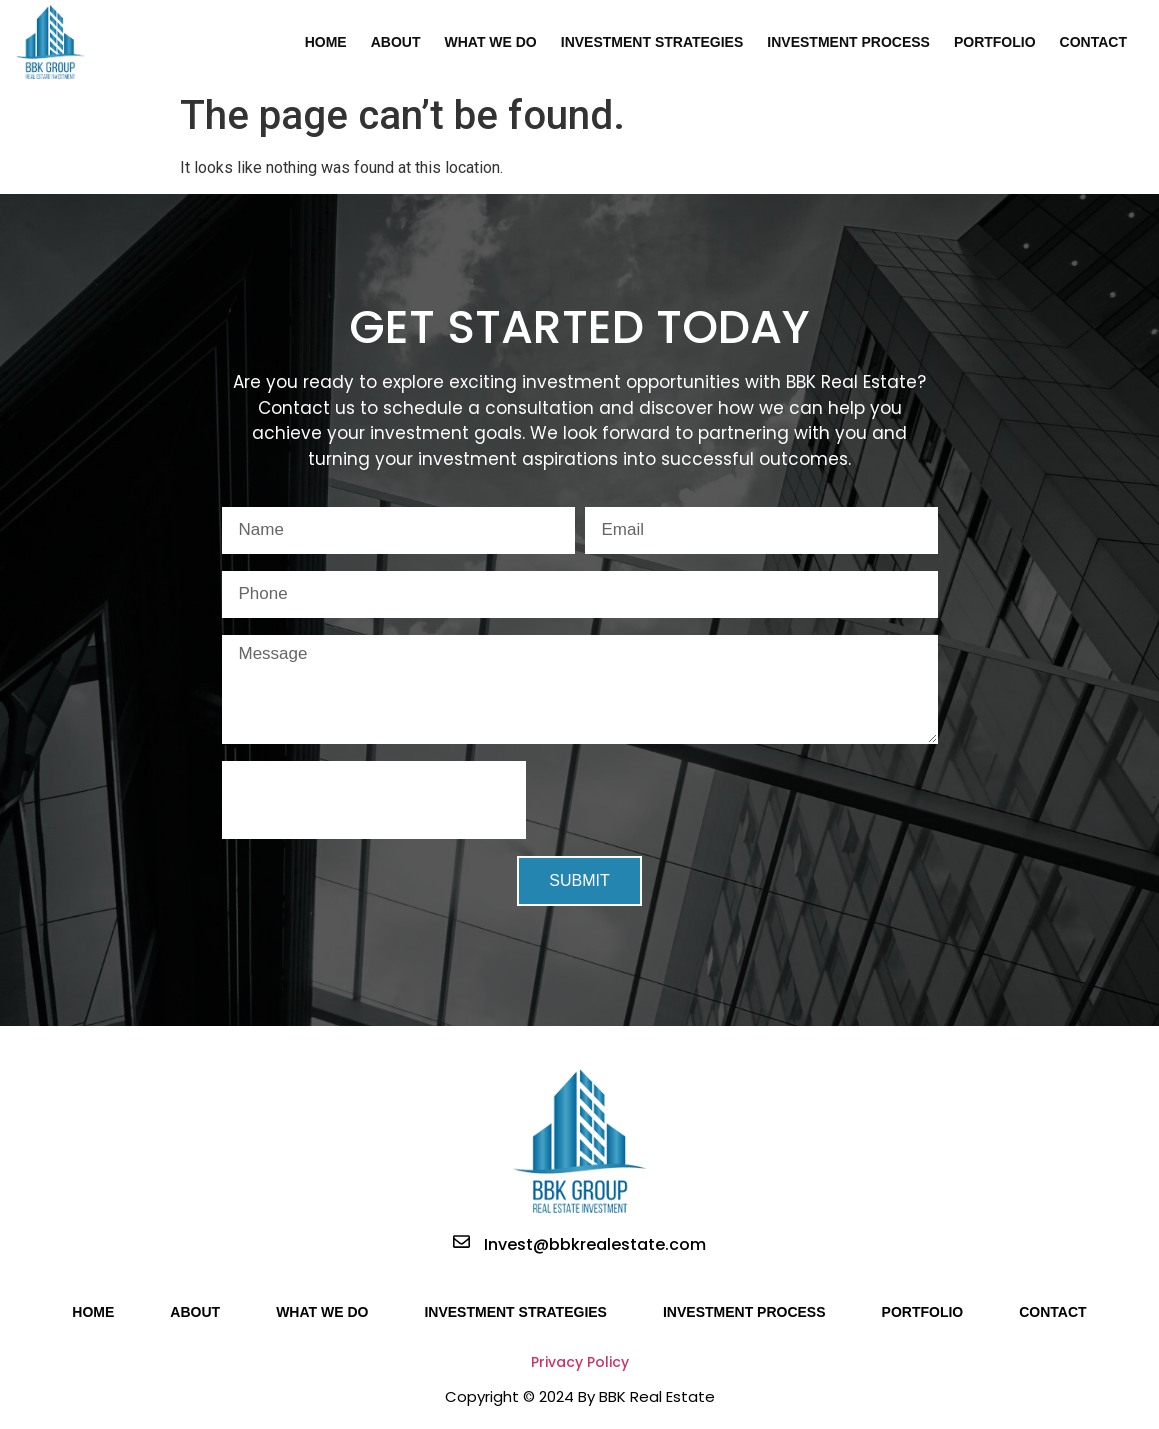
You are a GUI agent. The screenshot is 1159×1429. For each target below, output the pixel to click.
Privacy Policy (580, 1362)
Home (326, 42)
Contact (1093, 42)
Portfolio (995, 42)
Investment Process (848, 42)
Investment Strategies (652, 42)
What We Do (490, 42)
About (396, 42)
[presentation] (374, 800)
